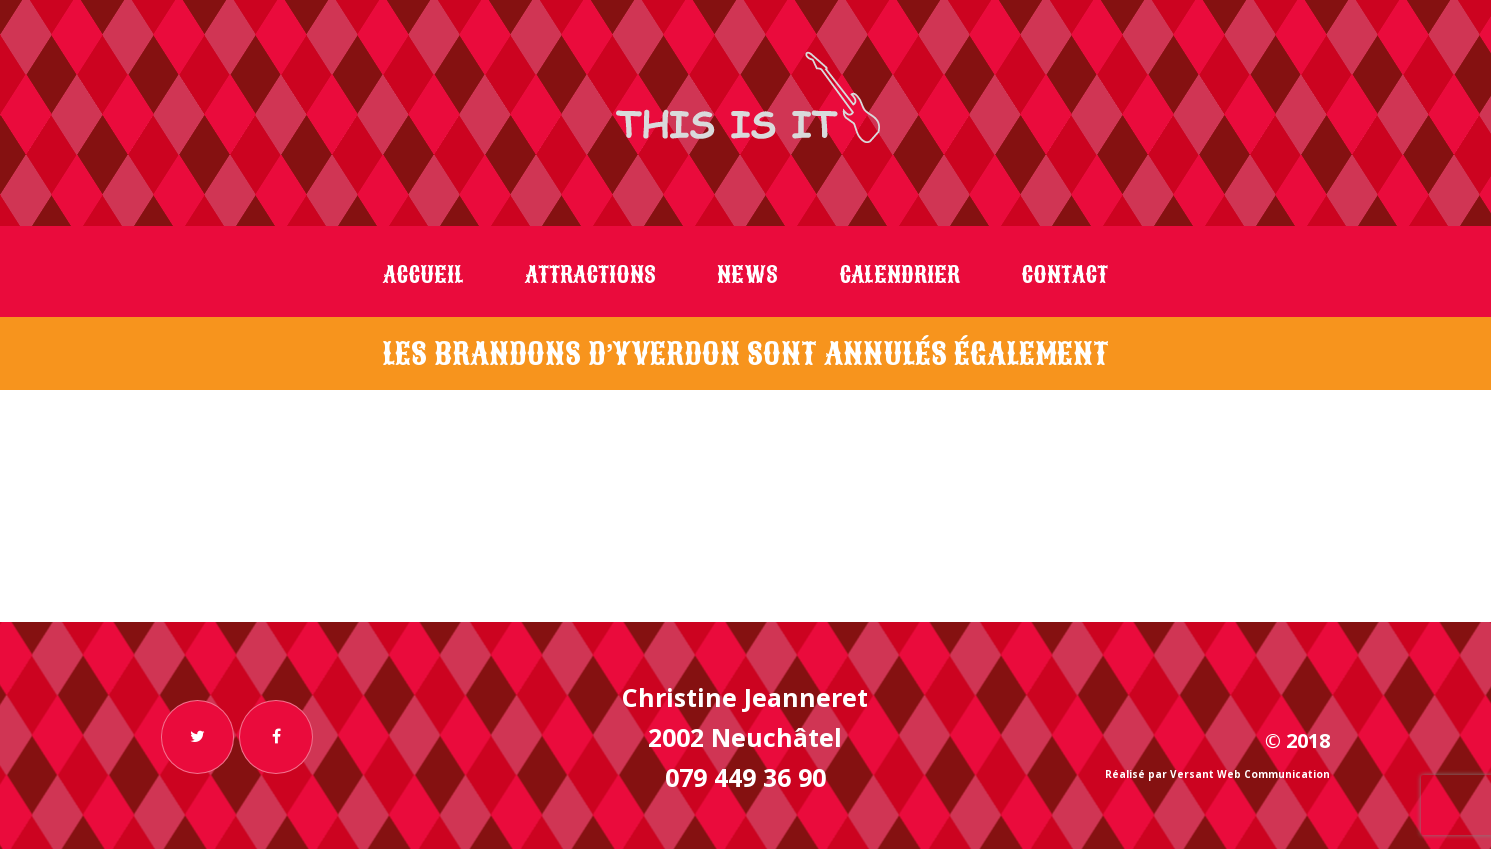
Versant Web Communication (1250, 774)
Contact (1064, 275)
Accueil (423, 275)
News (747, 275)
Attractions (590, 275)
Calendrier (899, 275)
